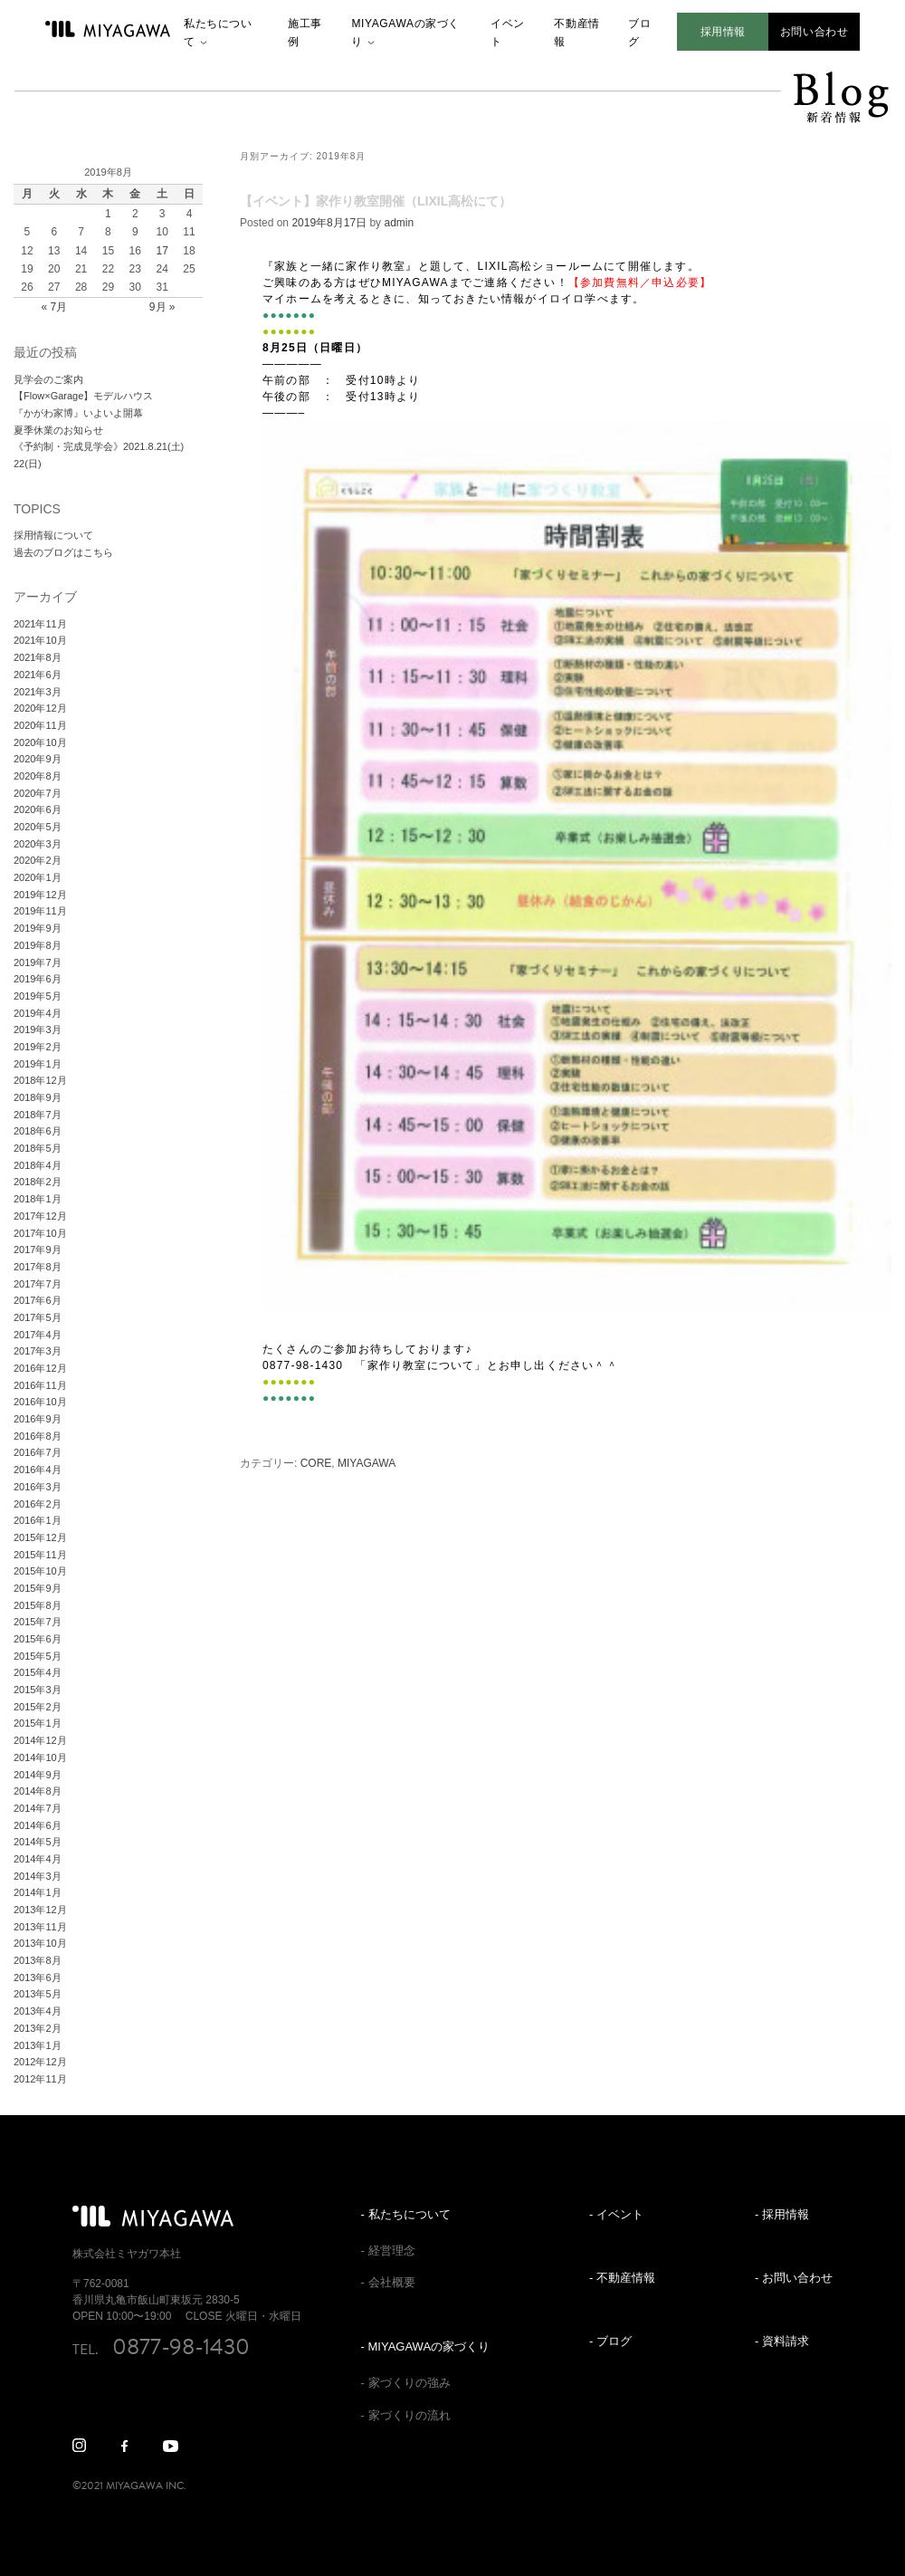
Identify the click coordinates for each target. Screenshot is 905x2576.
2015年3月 (38, 1689)
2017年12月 (40, 1216)
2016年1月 (38, 1520)
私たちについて (218, 32)
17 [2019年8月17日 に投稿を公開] (161, 250)
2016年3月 (38, 1486)
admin (399, 222)
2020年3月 (38, 843)
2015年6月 (38, 1638)
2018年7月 (38, 1114)
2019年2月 (38, 1046)
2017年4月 (38, 1334)
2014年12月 (40, 1740)
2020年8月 (38, 776)
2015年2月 (38, 1706)
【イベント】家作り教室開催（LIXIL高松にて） (375, 201)
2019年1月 (38, 1063)
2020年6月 (38, 809)
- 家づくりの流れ (406, 2415)
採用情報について (53, 535)
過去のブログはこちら (63, 552)
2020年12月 (40, 708)
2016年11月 (40, 1385)
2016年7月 (38, 1452)
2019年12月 (40, 894)
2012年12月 (40, 2061)
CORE (316, 1463)
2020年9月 (38, 758)
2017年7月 (38, 1283)
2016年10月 (40, 1401)
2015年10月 (40, 1571)
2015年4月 (38, 1672)
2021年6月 (38, 674)
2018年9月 (38, 1097)
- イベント (616, 2214)
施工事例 (305, 32)
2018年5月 (38, 1148)
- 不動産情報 (622, 2277)
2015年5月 (38, 1656)
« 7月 (54, 307)
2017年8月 (38, 1266)
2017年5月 (38, 1317)
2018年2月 (38, 1181)
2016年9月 (38, 1418)
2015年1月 (38, 1723)
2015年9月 (38, 1588)
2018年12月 (40, 1080)
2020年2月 (38, 860)
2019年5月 (38, 996)
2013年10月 (40, 1943)
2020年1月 (38, 877)
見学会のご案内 (48, 379)
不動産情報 (576, 32)
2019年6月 (38, 978)
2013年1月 (38, 2045)
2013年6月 (38, 1977)
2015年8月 (38, 1605)
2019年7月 (38, 962)
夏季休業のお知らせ (58, 430)
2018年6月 (38, 1130)
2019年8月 (38, 945)
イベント (508, 32)
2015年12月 (40, 1537)
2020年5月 (38, 826)
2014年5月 (38, 1841)
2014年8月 (38, 1791)
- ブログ (610, 2341)
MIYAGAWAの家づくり (405, 32)
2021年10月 (40, 640)
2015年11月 (40, 1554)
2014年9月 (38, 1774)
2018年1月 (38, 1198)
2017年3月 (38, 1350)
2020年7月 (38, 793)
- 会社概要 (388, 2282)
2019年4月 (38, 1013)
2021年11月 (40, 623)
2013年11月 (40, 1926)
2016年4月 (38, 1469)
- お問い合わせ (794, 2277)
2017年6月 (38, 1300)
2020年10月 (40, 742)
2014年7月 (38, 1808)
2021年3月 (38, 691)
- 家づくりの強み (406, 2382)
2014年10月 (40, 1757)
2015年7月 (38, 1621)
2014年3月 (38, 1876)
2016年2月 (38, 1504)
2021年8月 (38, 657)
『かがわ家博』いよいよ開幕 (78, 412)
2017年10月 (40, 1233)
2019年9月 (38, 928)
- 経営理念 (388, 2250)
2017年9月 (38, 1249)
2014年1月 (38, 1892)
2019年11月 (40, 910)
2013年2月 (38, 2028)
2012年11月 (40, 2078)
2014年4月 (38, 1858)
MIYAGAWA (366, 1463)
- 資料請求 (782, 2341)
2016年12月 (40, 1368)
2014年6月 (38, 1825)
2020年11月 (40, 725)
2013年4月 (38, 2011)
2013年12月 (40, 1909)
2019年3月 (38, 1029)
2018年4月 (38, 1165)
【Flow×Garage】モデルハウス (83, 395)
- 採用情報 (782, 2214)
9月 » (162, 307)
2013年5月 (38, 1993)
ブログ (639, 32)
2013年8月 (38, 1960)
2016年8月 (38, 1436)
